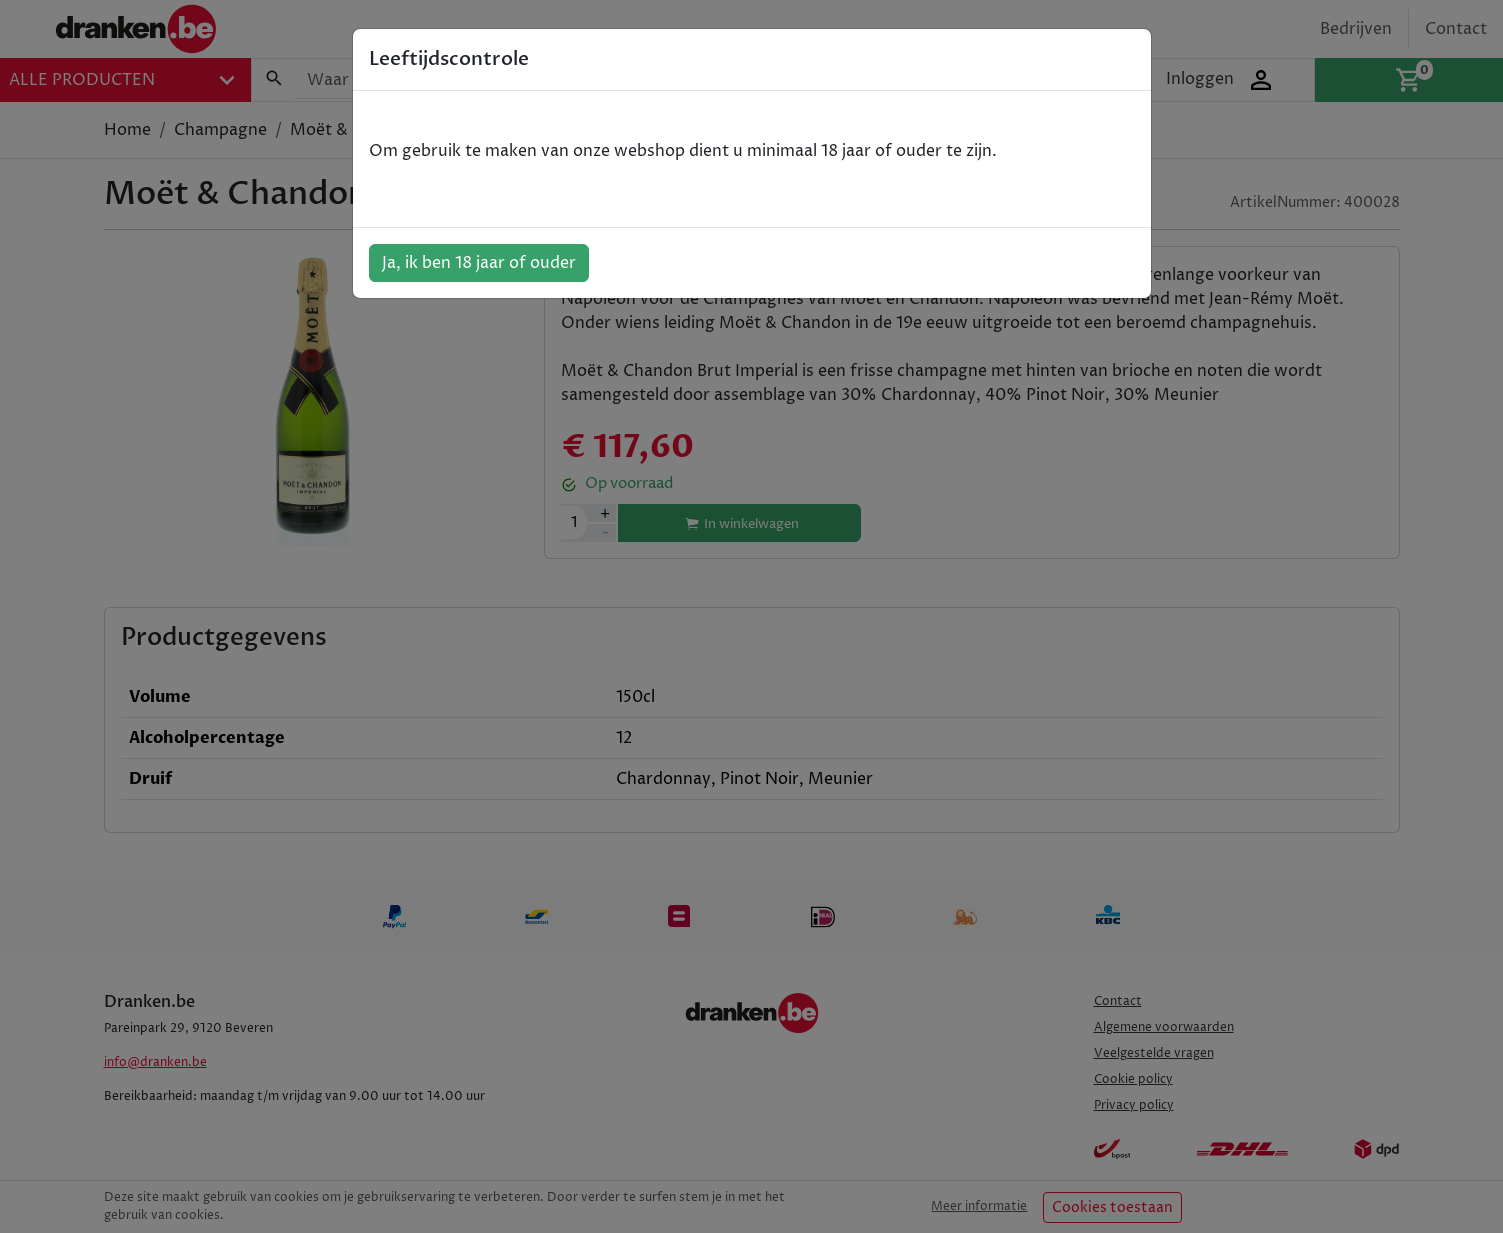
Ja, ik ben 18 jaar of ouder (479, 263)
